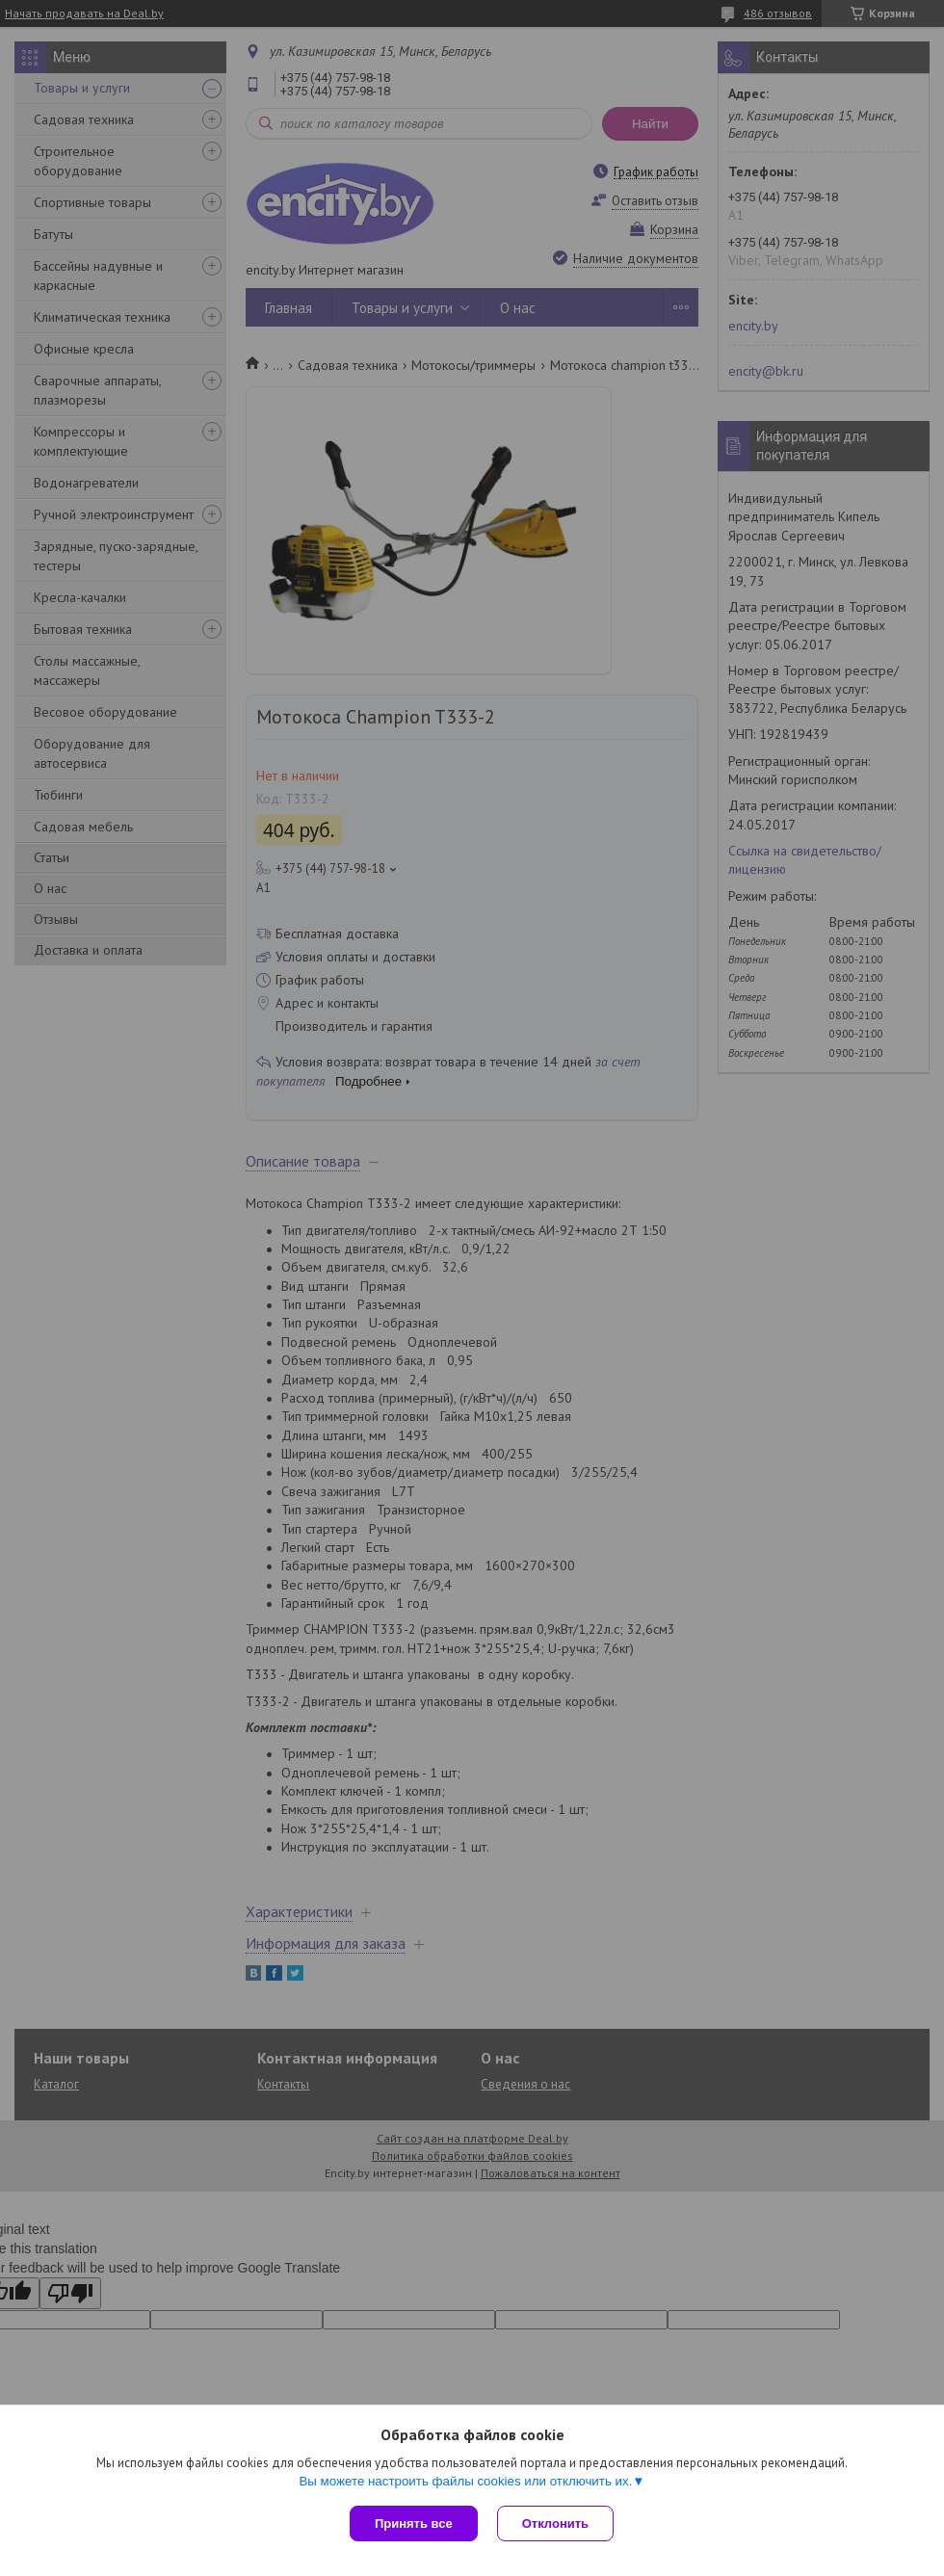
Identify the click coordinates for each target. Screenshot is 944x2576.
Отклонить (555, 2523)
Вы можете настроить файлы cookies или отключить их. (465, 2481)
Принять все (414, 2523)
